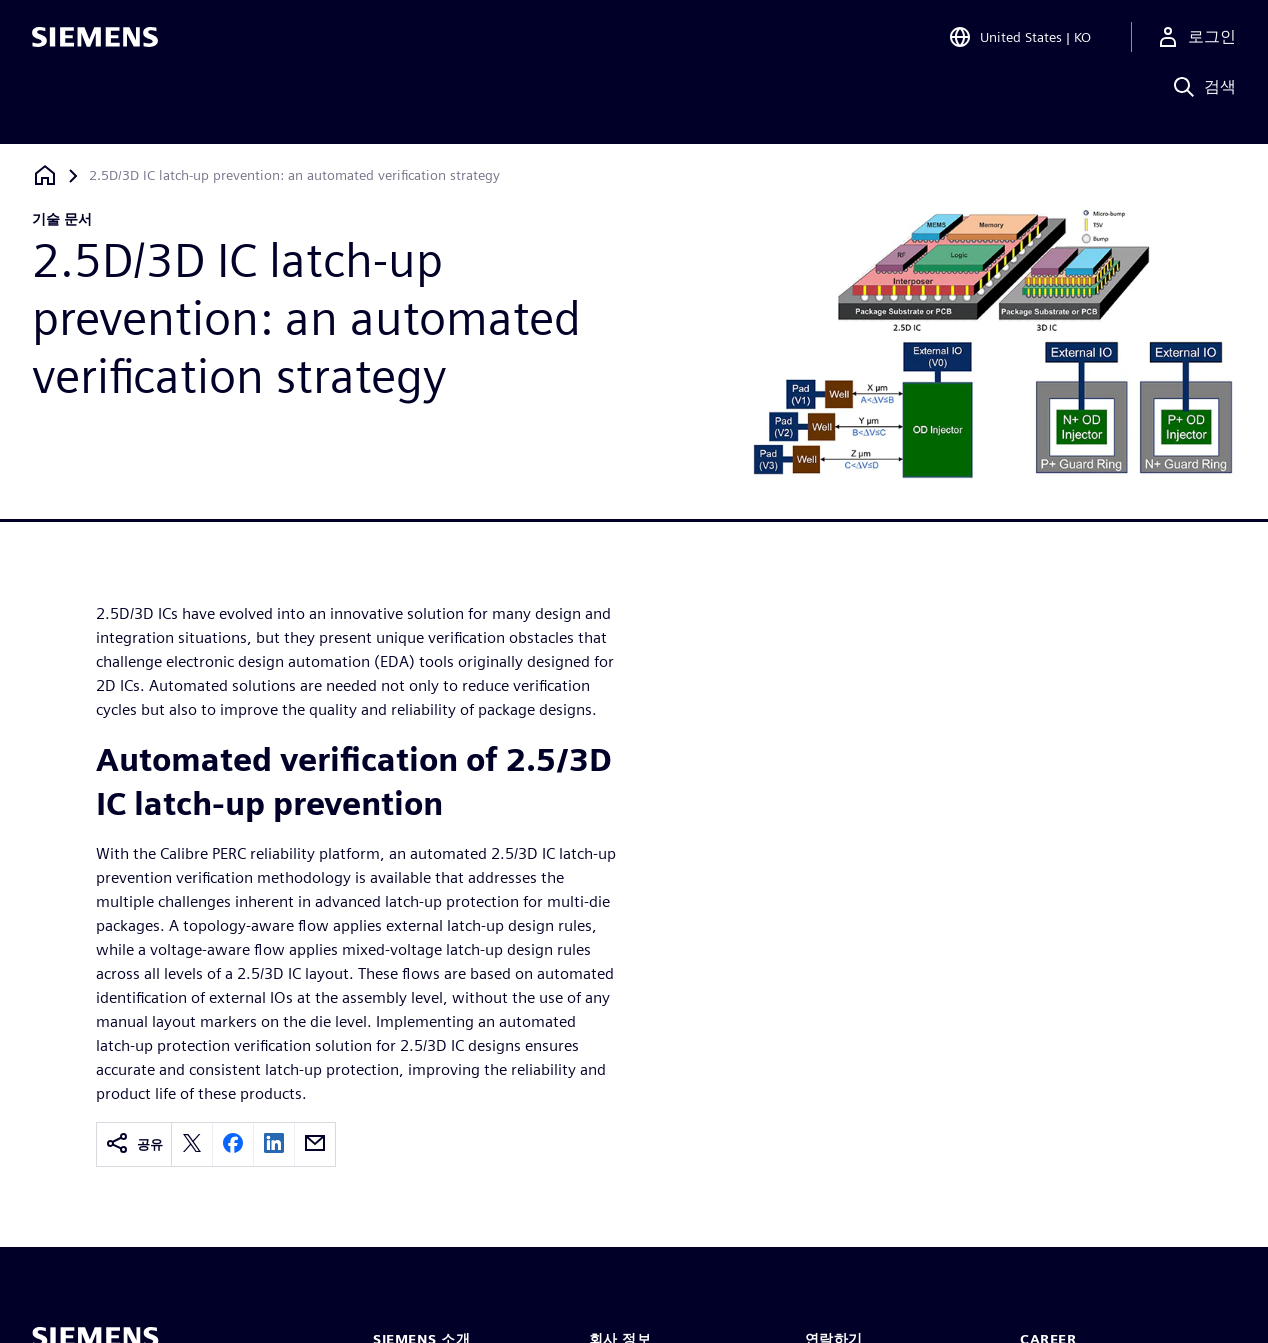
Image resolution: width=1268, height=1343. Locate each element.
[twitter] (192, 1144)
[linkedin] (274, 1144)
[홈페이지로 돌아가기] (45, 175)
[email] (315, 1144)
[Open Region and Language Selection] (1019, 44)
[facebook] (233, 1144)
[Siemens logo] (95, 44)
